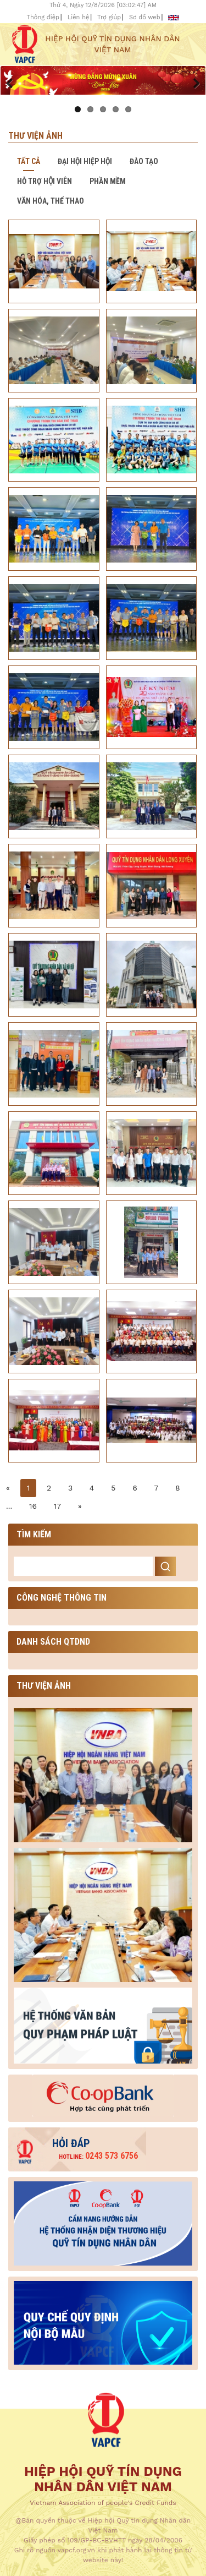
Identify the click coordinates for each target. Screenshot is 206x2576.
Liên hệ (79, 17)
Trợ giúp (109, 17)
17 (57, 1506)
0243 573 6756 (98, 2156)
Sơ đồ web (144, 17)
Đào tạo (144, 161)
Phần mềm (108, 181)
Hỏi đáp (71, 2143)
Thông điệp (43, 17)
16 (33, 1506)
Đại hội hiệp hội (85, 161)
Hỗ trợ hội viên (44, 181)
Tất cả (28, 161)
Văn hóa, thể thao (50, 201)
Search (165, 1566)
